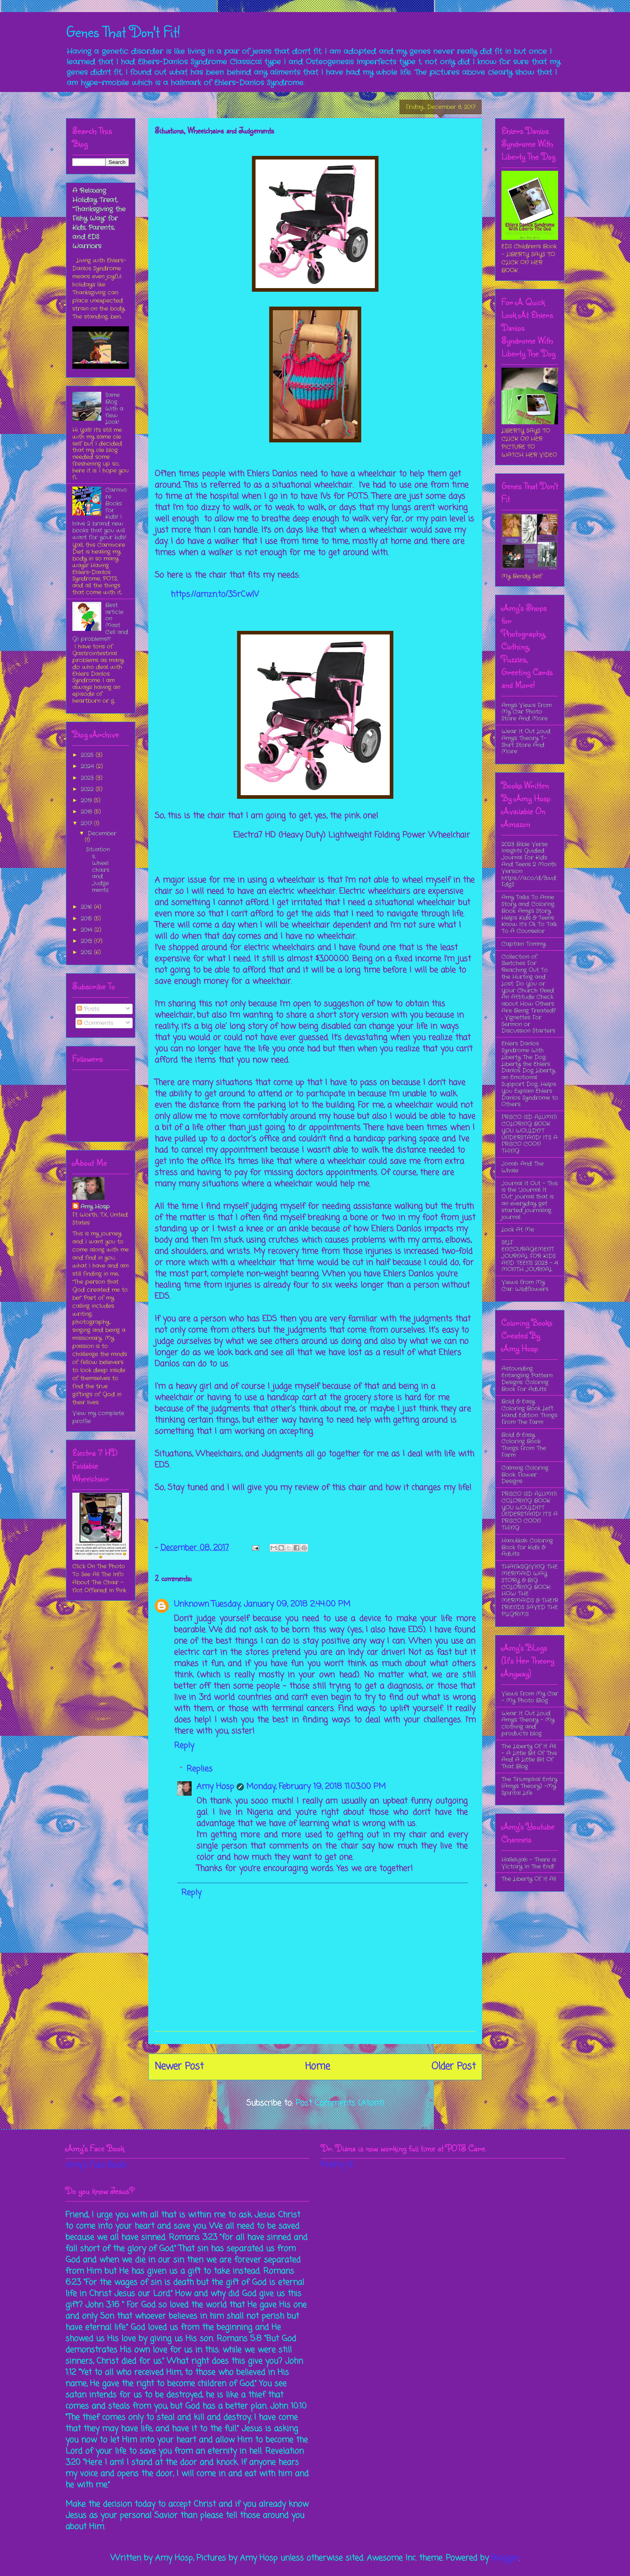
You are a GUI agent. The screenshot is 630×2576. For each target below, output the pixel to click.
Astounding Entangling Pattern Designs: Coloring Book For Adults (526, 1379)
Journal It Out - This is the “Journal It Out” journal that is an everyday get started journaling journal (529, 1200)
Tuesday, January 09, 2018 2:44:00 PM (280, 1604)
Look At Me (517, 1230)
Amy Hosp (215, 1786)
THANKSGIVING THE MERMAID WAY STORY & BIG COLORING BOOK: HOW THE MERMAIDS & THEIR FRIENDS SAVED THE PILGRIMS (529, 1590)
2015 (87, 919)
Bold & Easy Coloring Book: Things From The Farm (523, 1445)
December (102, 833)
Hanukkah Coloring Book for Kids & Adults (527, 1547)
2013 (87, 941)
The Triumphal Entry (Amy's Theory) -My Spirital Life (529, 1786)
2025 (88, 755)
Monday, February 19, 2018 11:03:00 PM (316, 1786)
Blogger (505, 2558)
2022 (88, 789)
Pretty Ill (337, 2165)
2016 (87, 907)
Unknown (191, 1604)
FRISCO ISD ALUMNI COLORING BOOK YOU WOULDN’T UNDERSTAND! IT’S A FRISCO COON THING (529, 1134)
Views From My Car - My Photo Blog (529, 1697)
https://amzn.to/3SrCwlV (215, 594)
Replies (199, 1769)
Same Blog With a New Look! (114, 408)
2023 (88, 778)
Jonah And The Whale (522, 1167)
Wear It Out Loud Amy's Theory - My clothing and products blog (527, 1723)
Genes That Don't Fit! (123, 31)
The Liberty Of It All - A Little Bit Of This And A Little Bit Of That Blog (529, 1756)
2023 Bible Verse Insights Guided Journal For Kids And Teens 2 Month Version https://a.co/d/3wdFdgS (528, 864)
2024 (88, 766)
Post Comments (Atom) (340, 2103)
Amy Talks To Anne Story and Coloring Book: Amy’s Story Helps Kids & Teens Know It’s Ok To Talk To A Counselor (529, 914)
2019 (87, 800)
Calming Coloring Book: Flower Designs (524, 1474)
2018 (87, 812)
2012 (87, 952)
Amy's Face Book (95, 2165)
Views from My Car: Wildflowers (524, 1285)
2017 (87, 823)
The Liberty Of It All (528, 1879)
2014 (87, 930)
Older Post (454, 2066)
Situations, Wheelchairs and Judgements (98, 869)
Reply (184, 1745)
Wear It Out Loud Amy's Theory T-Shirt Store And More (525, 741)
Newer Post (179, 2066)
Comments (95, 1023)
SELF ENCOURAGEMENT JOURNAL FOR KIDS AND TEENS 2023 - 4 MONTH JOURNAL (529, 1255)
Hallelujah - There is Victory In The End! (528, 1863)
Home (317, 2066)
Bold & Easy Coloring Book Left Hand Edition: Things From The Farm (529, 1411)
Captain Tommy (523, 944)
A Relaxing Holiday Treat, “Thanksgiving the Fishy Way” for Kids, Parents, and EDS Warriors (98, 218)
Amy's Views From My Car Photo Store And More (526, 712)
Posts (88, 1009)
